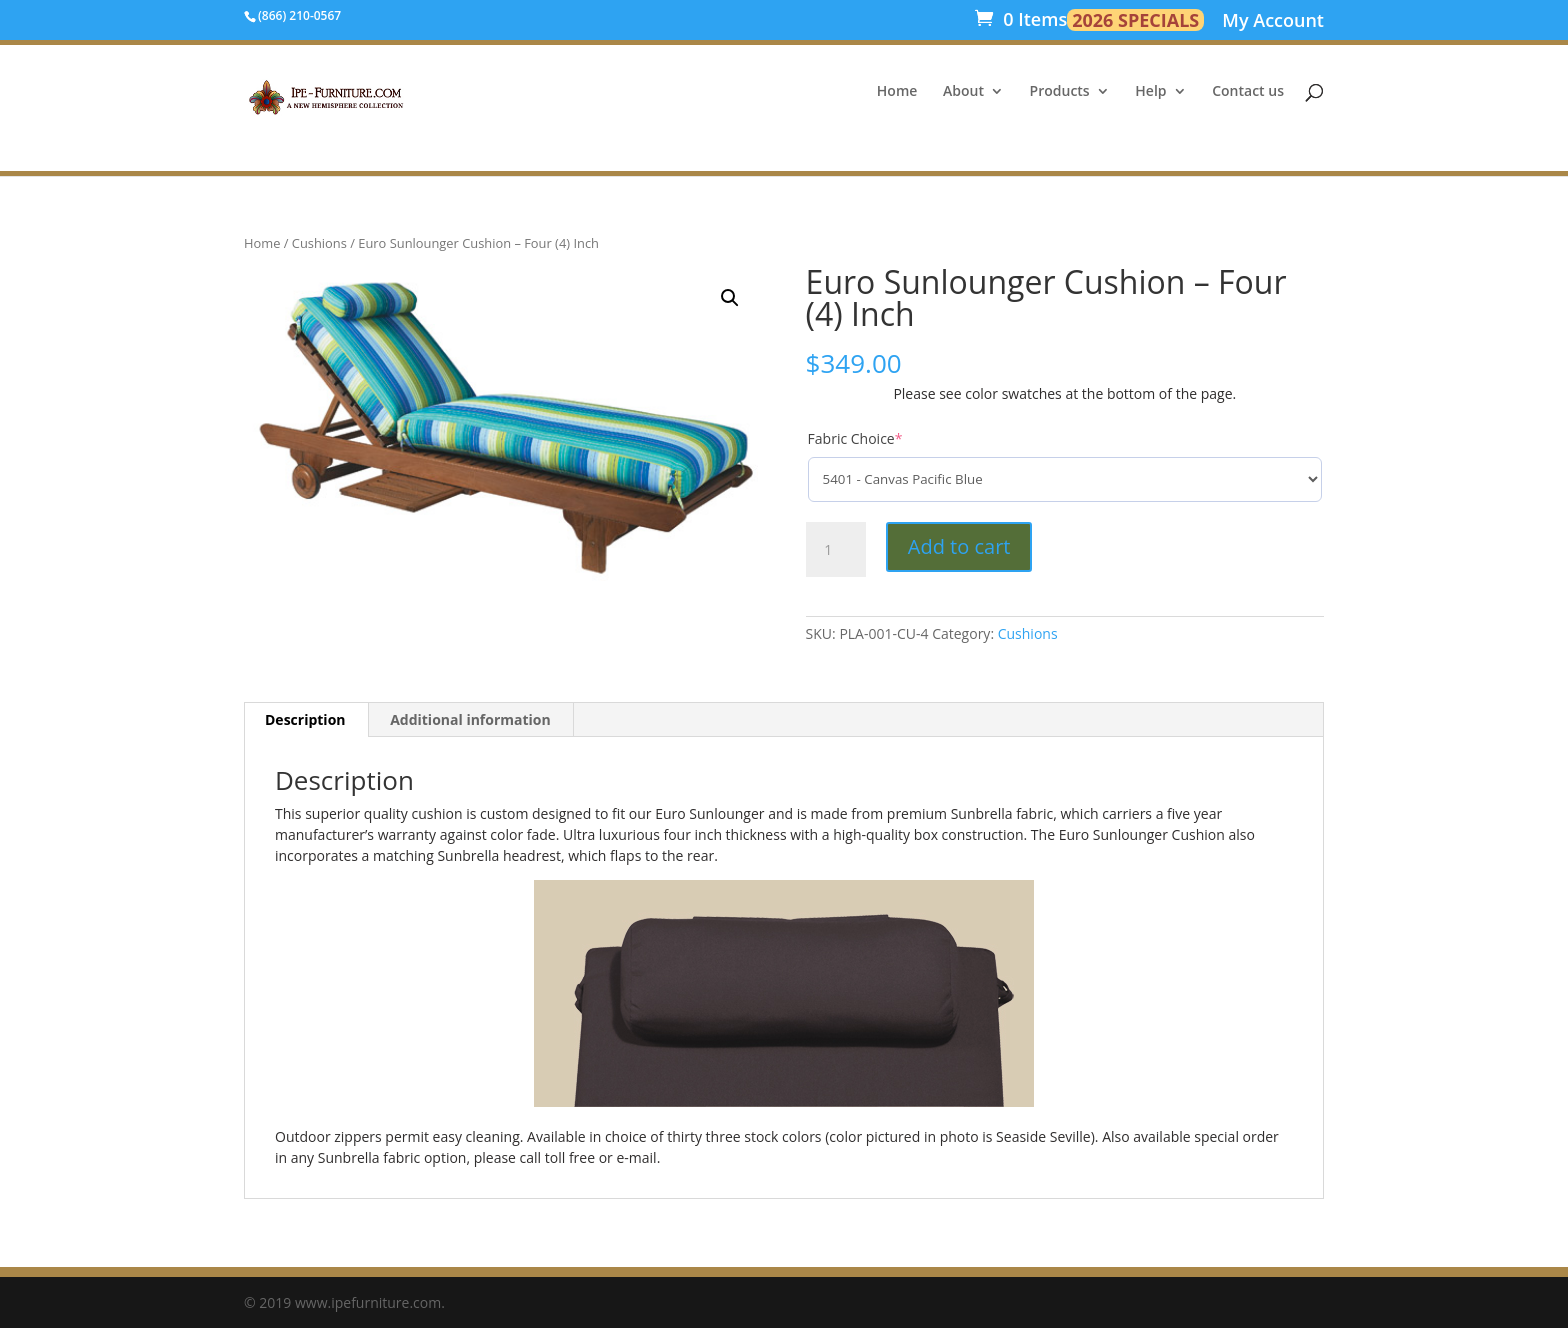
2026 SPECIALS (1135, 20)
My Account (1273, 23)
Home (897, 92)
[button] (730, 298)
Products (1060, 92)
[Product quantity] (836, 550)
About (963, 92)
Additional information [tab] (470, 719)
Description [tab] (305, 719)
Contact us (1248, 92)
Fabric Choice (855, 438)
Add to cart (959, 546)
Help (1150, 92)
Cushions (319, 243)
